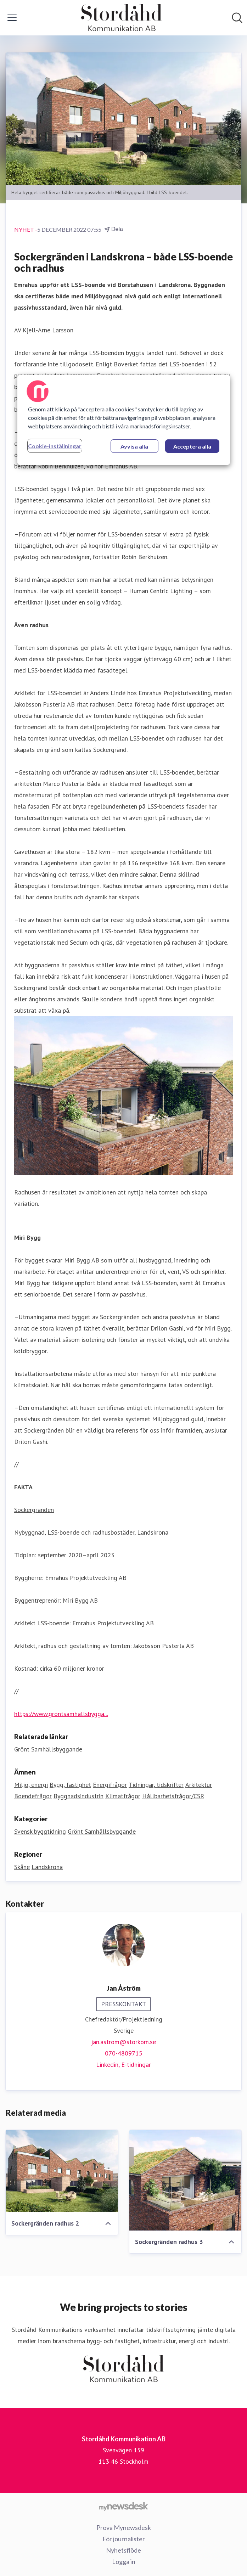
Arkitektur (198, 1785)
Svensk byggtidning (40, 1831)
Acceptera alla (192, 446)
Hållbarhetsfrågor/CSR (173, 1796)
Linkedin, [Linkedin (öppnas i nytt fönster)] (108, 2064)
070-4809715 (123, 2053)
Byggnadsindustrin (78, 1796)
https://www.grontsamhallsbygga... (61, 1714)
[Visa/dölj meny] (12, 18)
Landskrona (47, 1867)
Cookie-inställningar (55, 445)
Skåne (22, 1867)
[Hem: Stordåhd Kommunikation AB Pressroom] (121, 17)
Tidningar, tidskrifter (156, 1785)
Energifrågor (110, 1785)
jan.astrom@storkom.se (123, 2042)
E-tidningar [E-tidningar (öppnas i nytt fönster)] (136, 2064)
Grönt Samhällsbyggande (102, 1831)
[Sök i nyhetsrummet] (237, 17)
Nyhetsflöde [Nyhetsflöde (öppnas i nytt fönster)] (123, 2550)
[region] (123, 420)
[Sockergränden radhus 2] (62, 2171)
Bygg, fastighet (70, 1785)
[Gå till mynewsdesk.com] (123, 2506)
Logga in (123, 2561)
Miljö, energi (31, 1785)
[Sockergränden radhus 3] (185, 2180)
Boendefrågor (33, 1796)
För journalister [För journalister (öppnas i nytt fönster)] (123, 2539)
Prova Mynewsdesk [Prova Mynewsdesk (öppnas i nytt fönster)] (123, 2527)
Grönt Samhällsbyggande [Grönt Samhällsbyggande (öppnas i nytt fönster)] (48, 1749)
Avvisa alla (134, 446)
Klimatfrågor (122, 1796)
